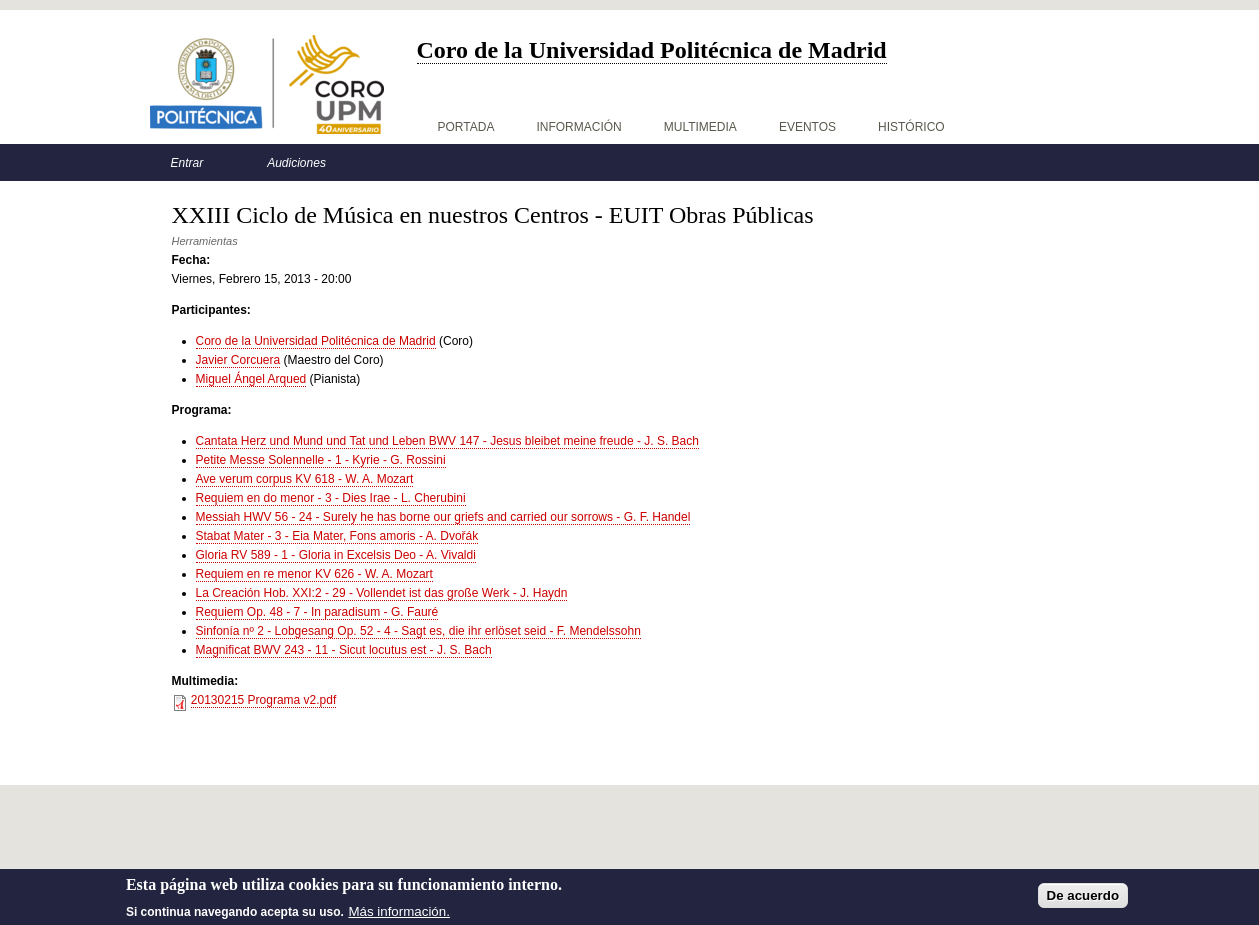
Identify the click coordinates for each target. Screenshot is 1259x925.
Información (578, 127)
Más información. (398, 914)
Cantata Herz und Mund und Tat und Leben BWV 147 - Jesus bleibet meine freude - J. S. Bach (447, 441)
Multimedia (700, 127)
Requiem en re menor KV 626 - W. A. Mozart (314, 574)
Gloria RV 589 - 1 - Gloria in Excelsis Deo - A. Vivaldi (336, 555)
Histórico (911, 127)
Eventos (807, 127)
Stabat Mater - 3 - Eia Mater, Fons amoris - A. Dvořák (337, 536)
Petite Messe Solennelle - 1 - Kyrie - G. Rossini (321, 460)
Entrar (187, 163)
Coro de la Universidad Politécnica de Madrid (316, 341)
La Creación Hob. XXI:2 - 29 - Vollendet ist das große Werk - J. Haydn (382, 593)
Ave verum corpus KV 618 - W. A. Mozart (305, 479)
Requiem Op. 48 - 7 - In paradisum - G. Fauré (317, 612)
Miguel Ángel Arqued (251, 379)
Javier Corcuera (238, 360)
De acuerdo (1083, 898)
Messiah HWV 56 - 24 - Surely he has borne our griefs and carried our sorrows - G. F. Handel (443, 517)
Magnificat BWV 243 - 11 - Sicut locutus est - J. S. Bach (344, 650)
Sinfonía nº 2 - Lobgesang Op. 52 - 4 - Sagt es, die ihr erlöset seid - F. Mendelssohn (418, 631)
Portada (466, 127)
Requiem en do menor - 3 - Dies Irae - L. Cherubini (331, 498)
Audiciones (296, 163)
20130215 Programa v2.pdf (263, 700)
